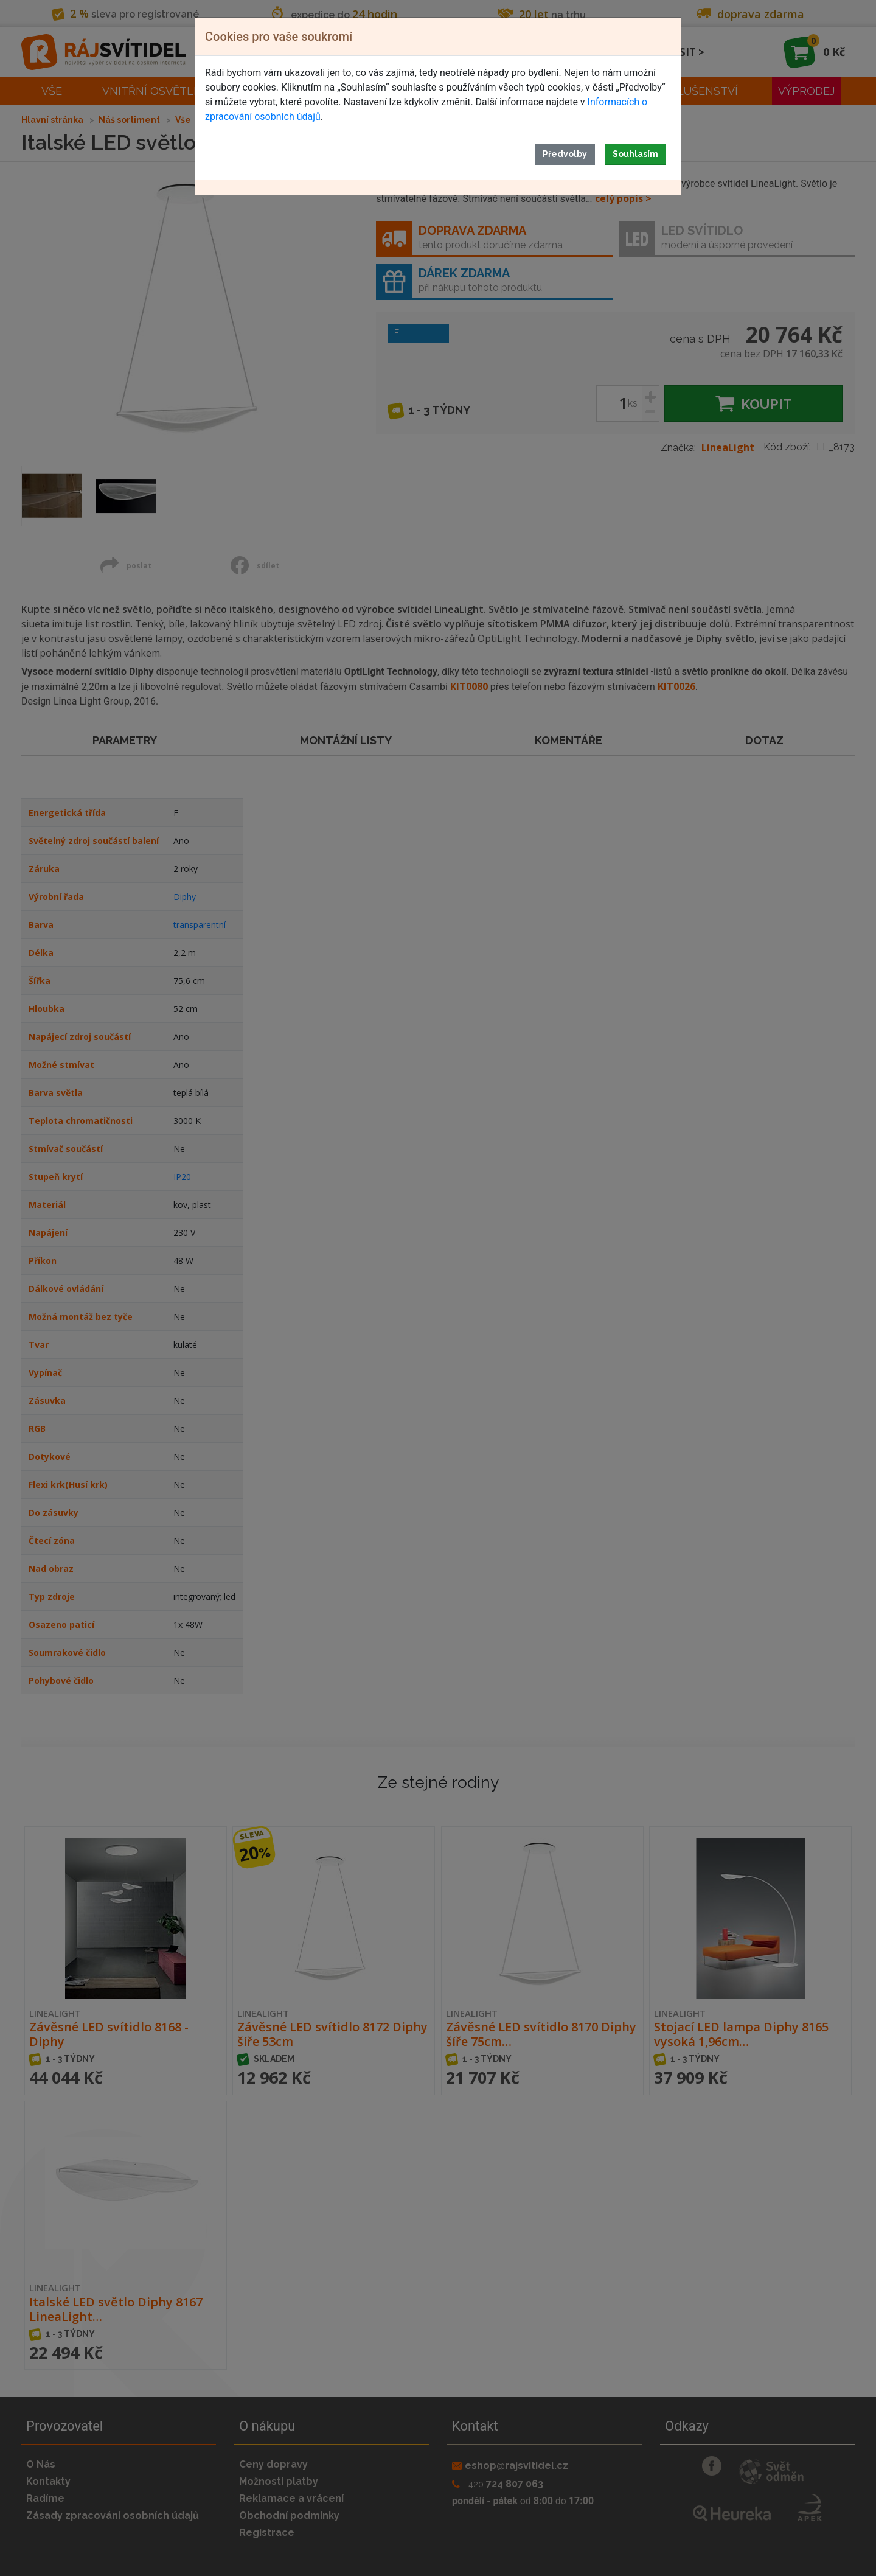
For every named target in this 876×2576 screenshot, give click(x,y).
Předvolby (565, 154)
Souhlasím (635, 154)
